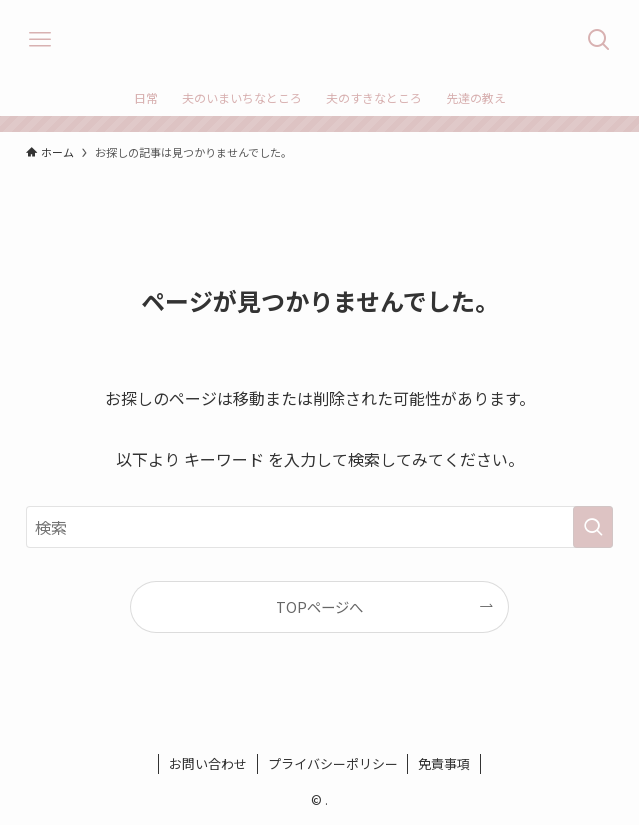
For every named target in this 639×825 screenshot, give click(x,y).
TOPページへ (319, 606)
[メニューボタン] (40, 40)
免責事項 (444, 763)
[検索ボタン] (599, 40)
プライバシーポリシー (333, 763)
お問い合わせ (208, 763)
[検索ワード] (320, 527)
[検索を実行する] (593, 527)
